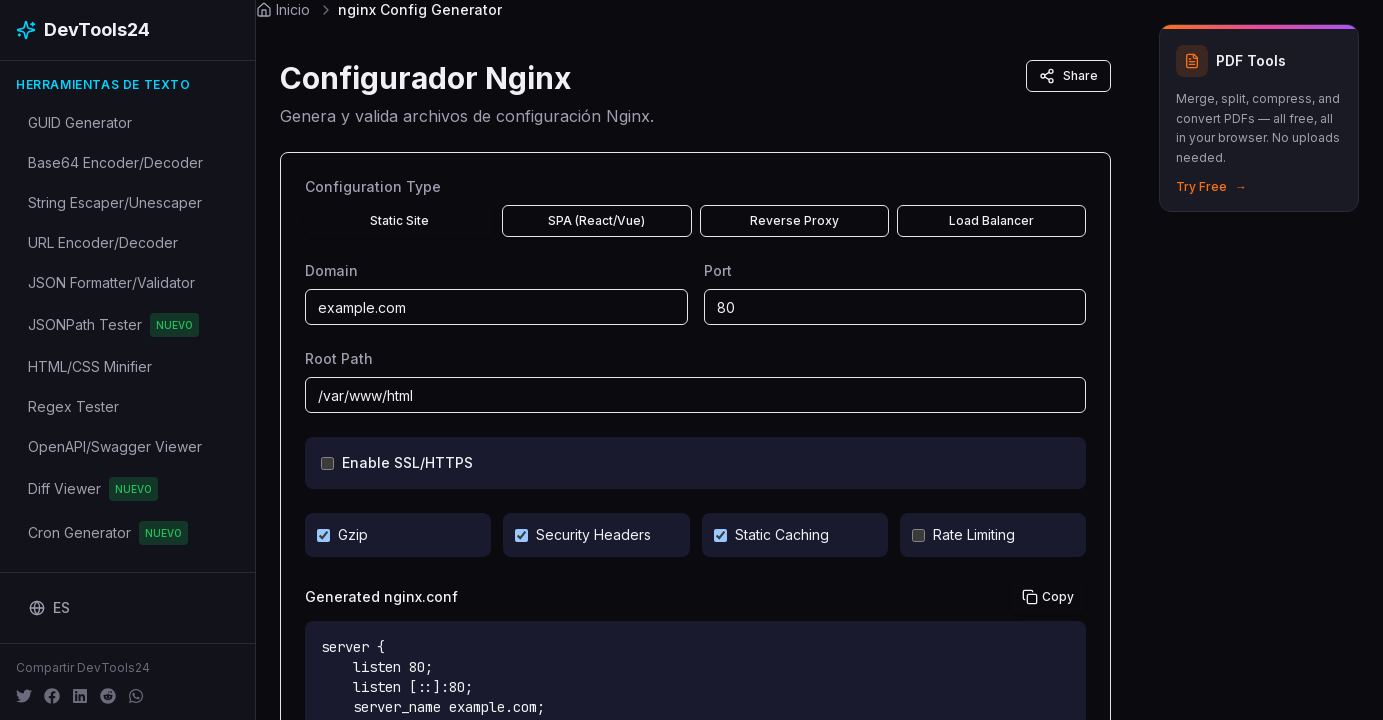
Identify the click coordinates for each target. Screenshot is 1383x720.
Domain (331, 270)
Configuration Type (373, 186)
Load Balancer (991, 220)
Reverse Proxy (794, 220)
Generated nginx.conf (381, 596)
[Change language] (49, 608)
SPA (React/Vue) (596, 220)
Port (718, 270)
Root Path (339, 358)
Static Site (399, 220)
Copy (1048, 597)
